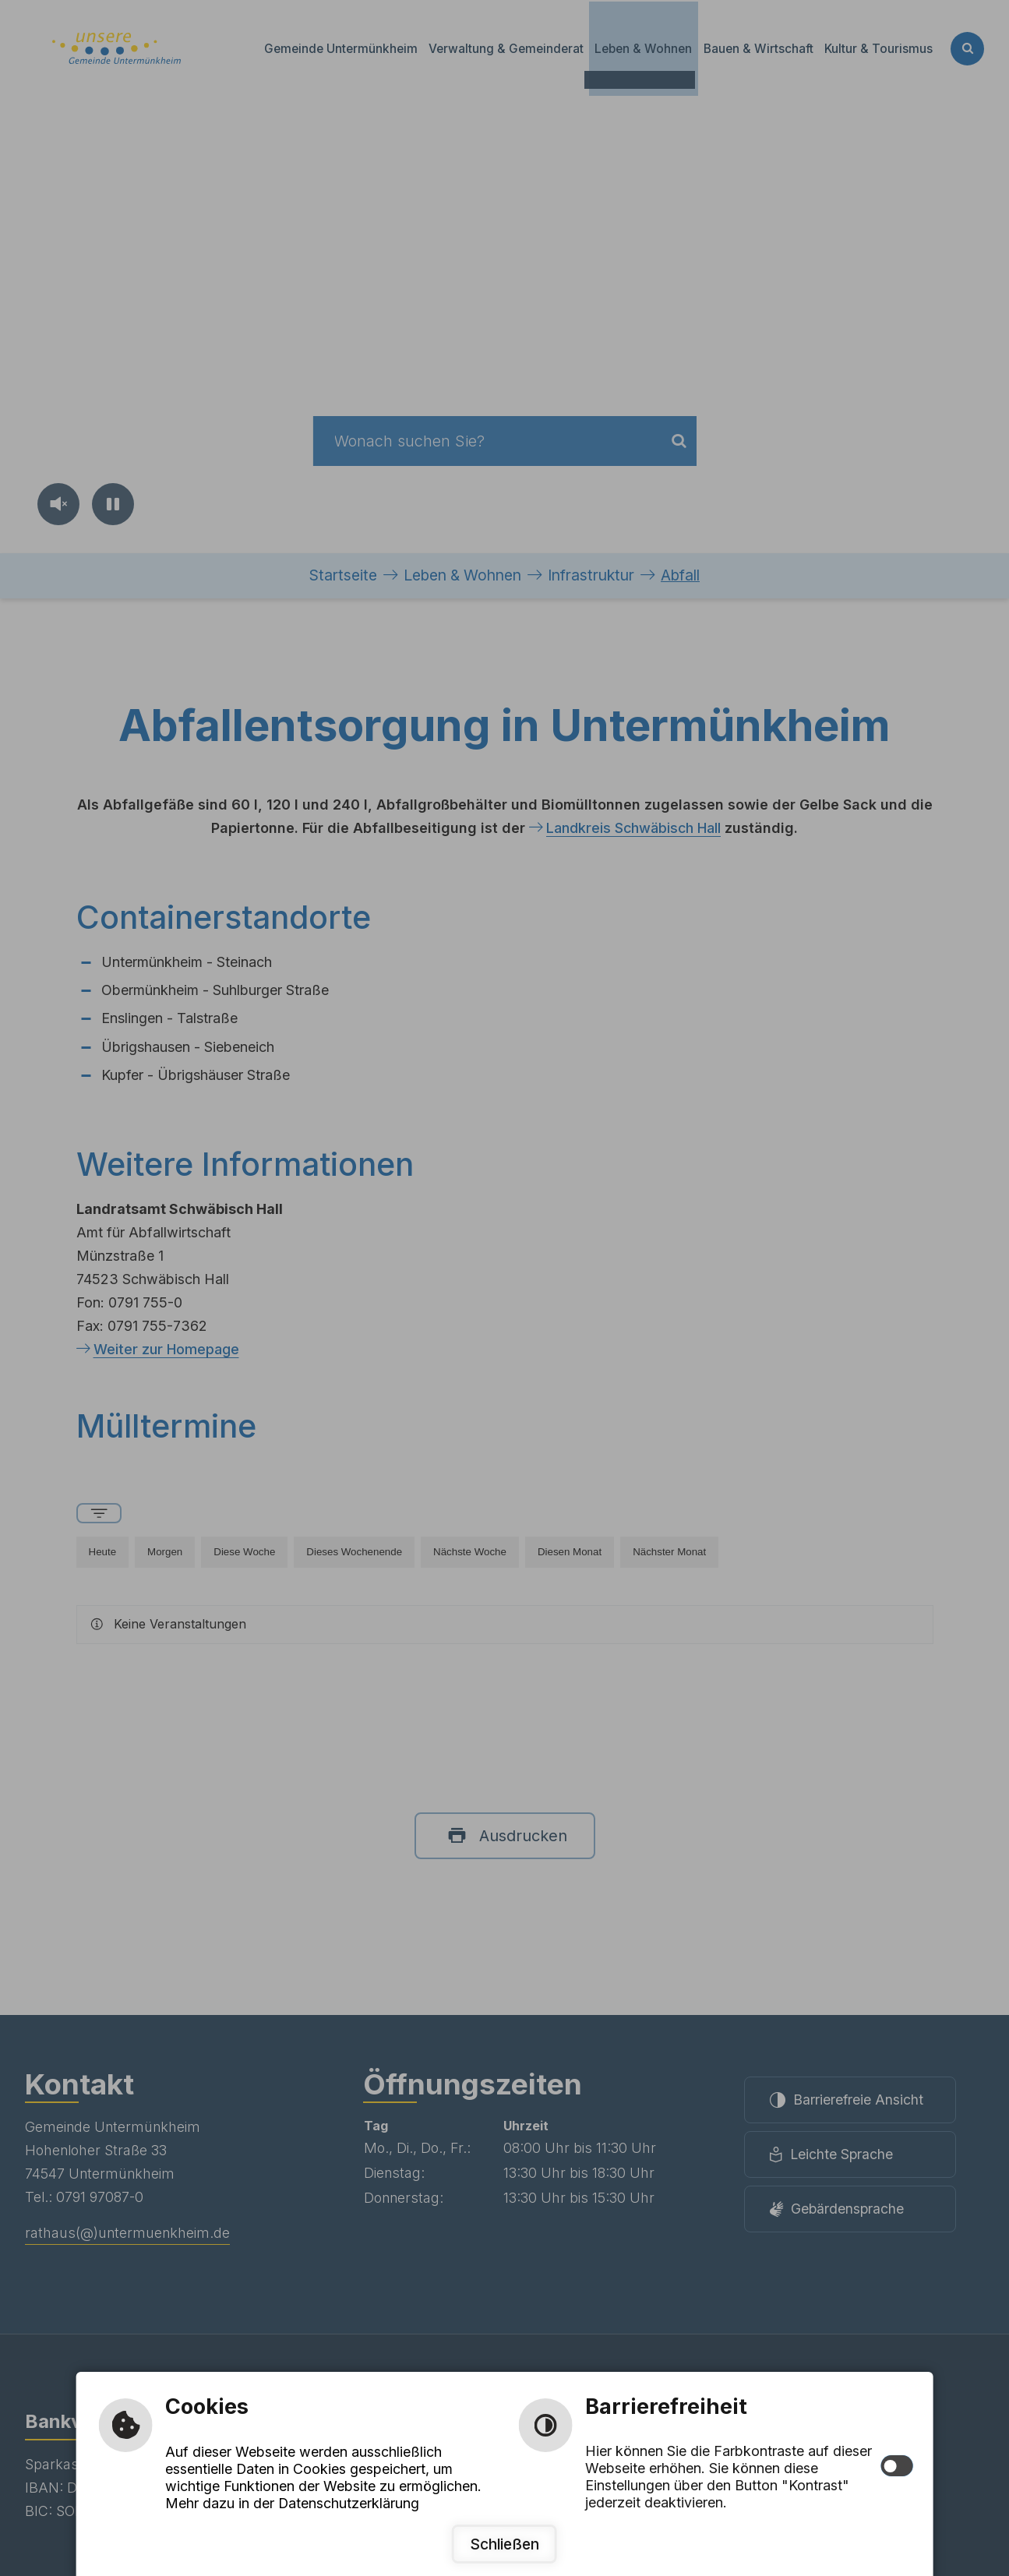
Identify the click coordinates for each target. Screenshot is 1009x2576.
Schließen (504, 2544)
